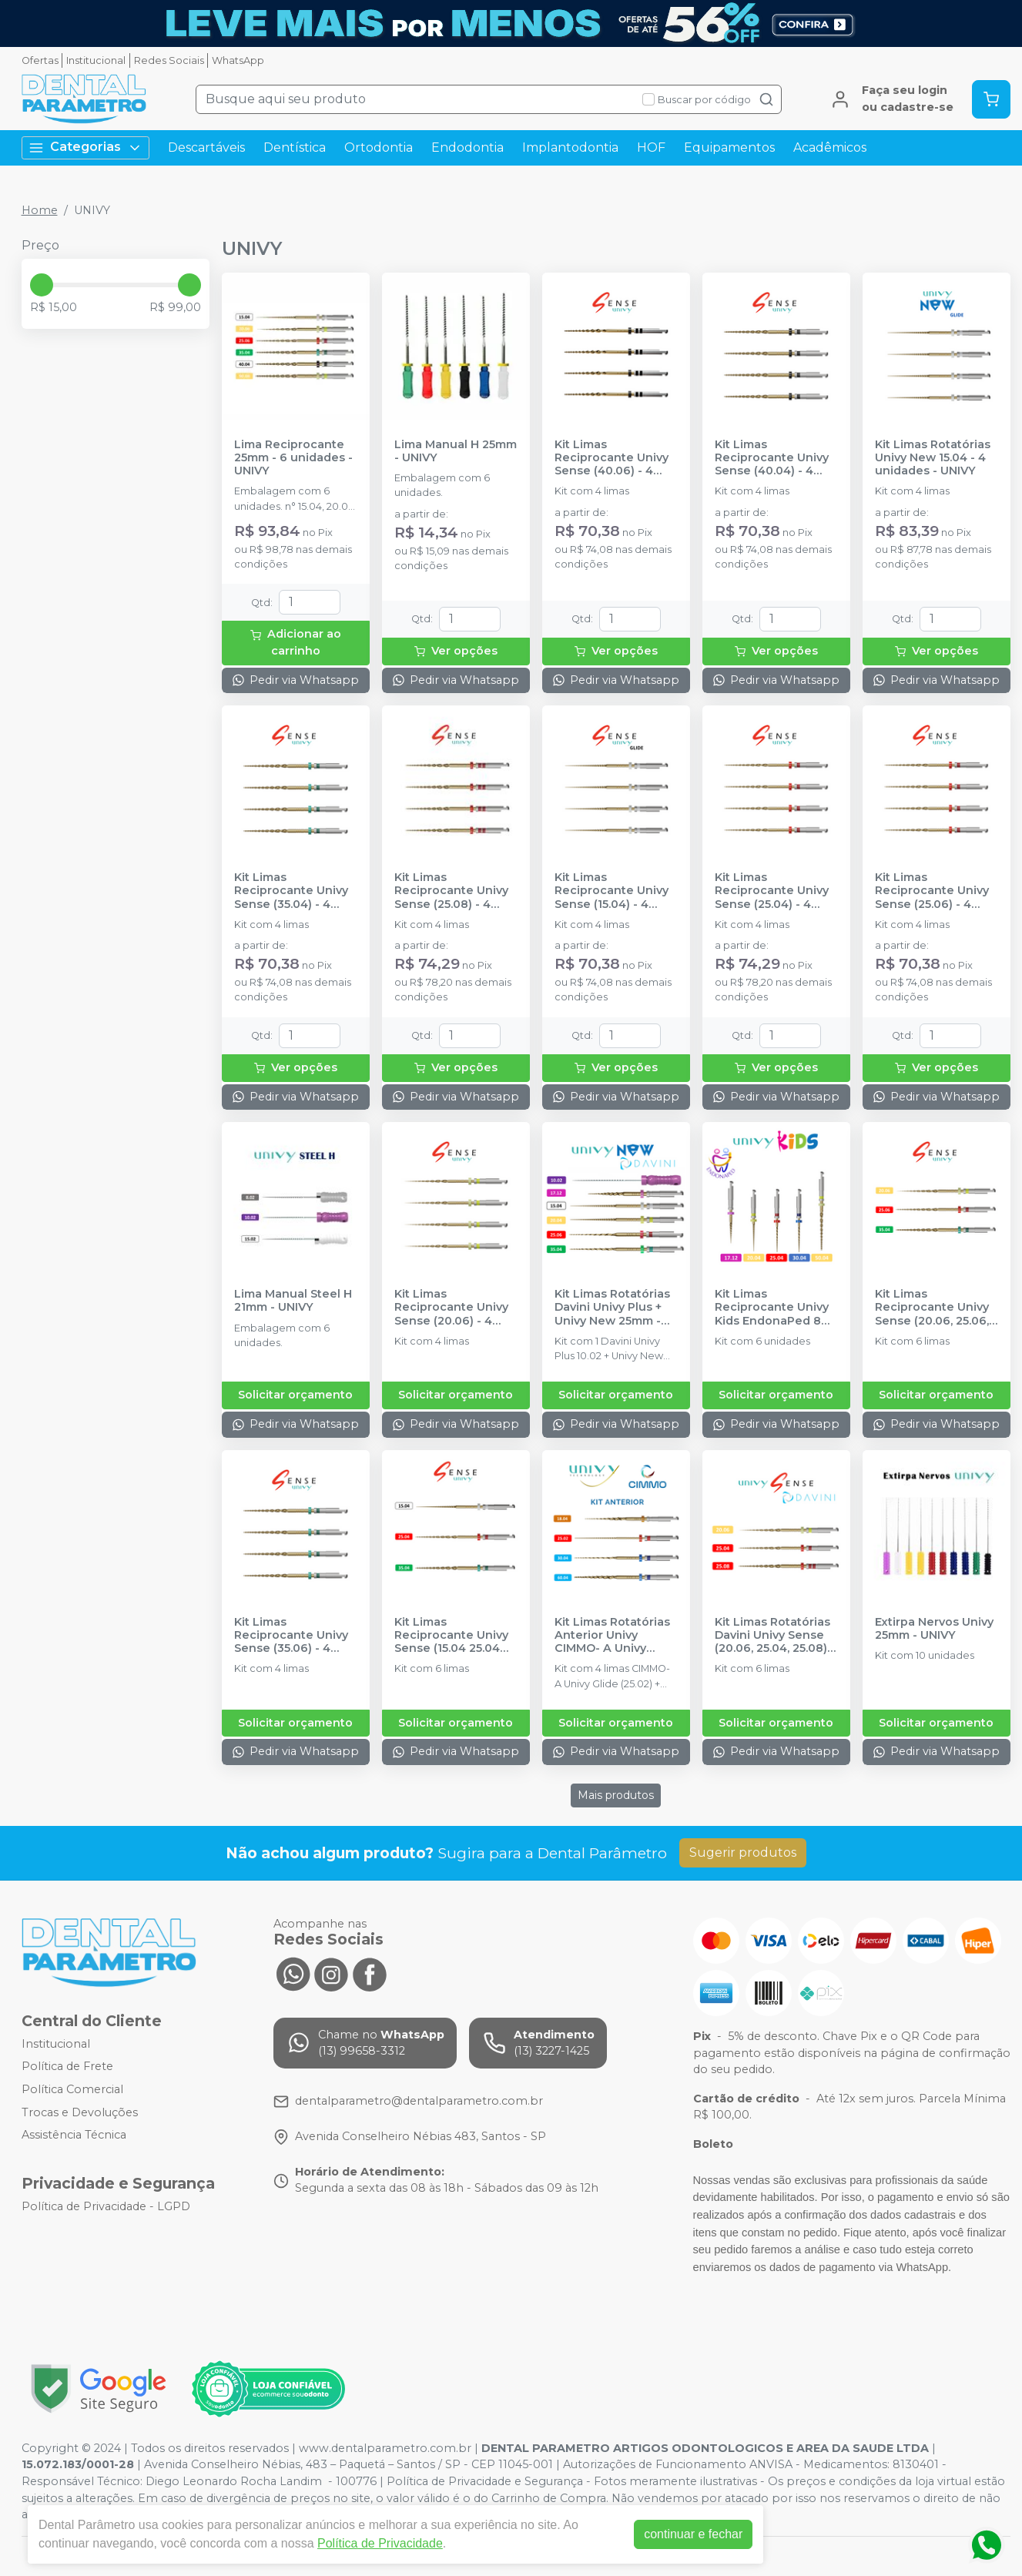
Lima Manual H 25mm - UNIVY (455, 451)
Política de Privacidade (380, 2543)
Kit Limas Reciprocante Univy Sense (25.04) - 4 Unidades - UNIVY (772, 891)
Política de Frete (67, 2067)
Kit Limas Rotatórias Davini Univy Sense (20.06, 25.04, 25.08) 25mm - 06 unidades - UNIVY (774, 1636)
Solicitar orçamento (295, 1395)
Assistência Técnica (74, 2135)
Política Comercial (72, 2089)
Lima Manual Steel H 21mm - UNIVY (293, 1301)
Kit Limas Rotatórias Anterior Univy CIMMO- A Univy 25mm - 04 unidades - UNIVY (614, 1636)
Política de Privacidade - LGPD (106, 2206)
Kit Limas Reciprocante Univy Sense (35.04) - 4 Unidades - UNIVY (291, 891)
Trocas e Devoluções (80, 2112)
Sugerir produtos (742, 1852)
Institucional (96, 60)
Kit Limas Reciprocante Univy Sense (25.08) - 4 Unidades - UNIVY (451, 891)
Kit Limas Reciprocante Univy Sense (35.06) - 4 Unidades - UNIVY (291, 1636)
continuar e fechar (693, 2534)
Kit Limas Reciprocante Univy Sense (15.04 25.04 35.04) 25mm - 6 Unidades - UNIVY (451, 1636)
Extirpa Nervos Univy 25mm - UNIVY (934, 1629)
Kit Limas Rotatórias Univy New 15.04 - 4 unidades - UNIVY (932, 458)
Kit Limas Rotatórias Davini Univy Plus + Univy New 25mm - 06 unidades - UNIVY (614, 1308)
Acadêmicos (829, 147)
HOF (651, 147)
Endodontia (467, 147)
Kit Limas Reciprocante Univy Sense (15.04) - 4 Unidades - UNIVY (611, 891)
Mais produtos (616, 1795)
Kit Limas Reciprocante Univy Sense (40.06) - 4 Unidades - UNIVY (611, 458)
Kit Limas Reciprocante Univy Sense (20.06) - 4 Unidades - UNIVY (451, 1308)
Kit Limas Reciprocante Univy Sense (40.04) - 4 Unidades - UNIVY (772, 458)
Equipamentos (729, 147)
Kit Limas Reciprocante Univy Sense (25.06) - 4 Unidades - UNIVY (932, 891)
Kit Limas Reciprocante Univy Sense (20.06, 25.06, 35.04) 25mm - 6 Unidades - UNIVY (932, 1308)
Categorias (85, 147)
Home (40, 210)
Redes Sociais (169, 60)
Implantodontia (570, 147)
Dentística (294, 147)
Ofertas (40, 60)
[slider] (41, 284)
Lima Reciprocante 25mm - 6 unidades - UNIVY (293, 458)
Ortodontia (378, 147)
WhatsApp (238, 60)
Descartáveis (206, 147)
